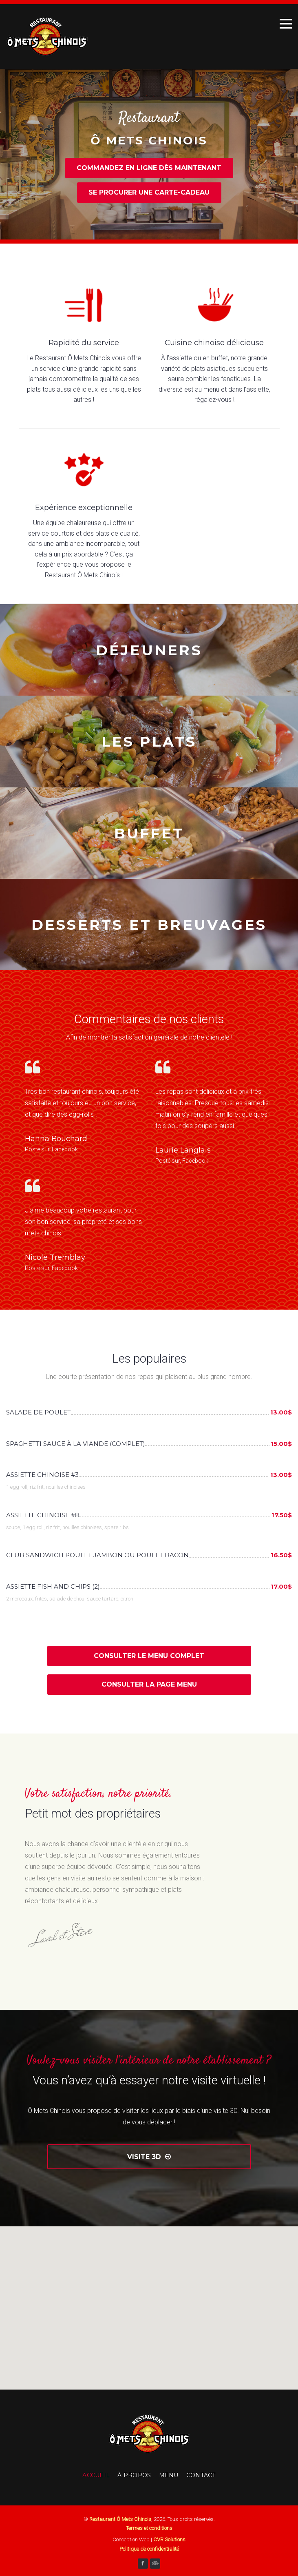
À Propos (134, 2475)
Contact (201, 2475)
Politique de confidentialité (149, 2549)
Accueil (96, 2475)
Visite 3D (149, 2156)
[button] (149, 2300)
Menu (169, 2475)
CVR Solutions (169, 2539)
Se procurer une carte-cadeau (149, 192)
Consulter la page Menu (149, 1684)
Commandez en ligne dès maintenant (149, 168)
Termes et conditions (149, 2528)
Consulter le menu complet (149, 1656)
